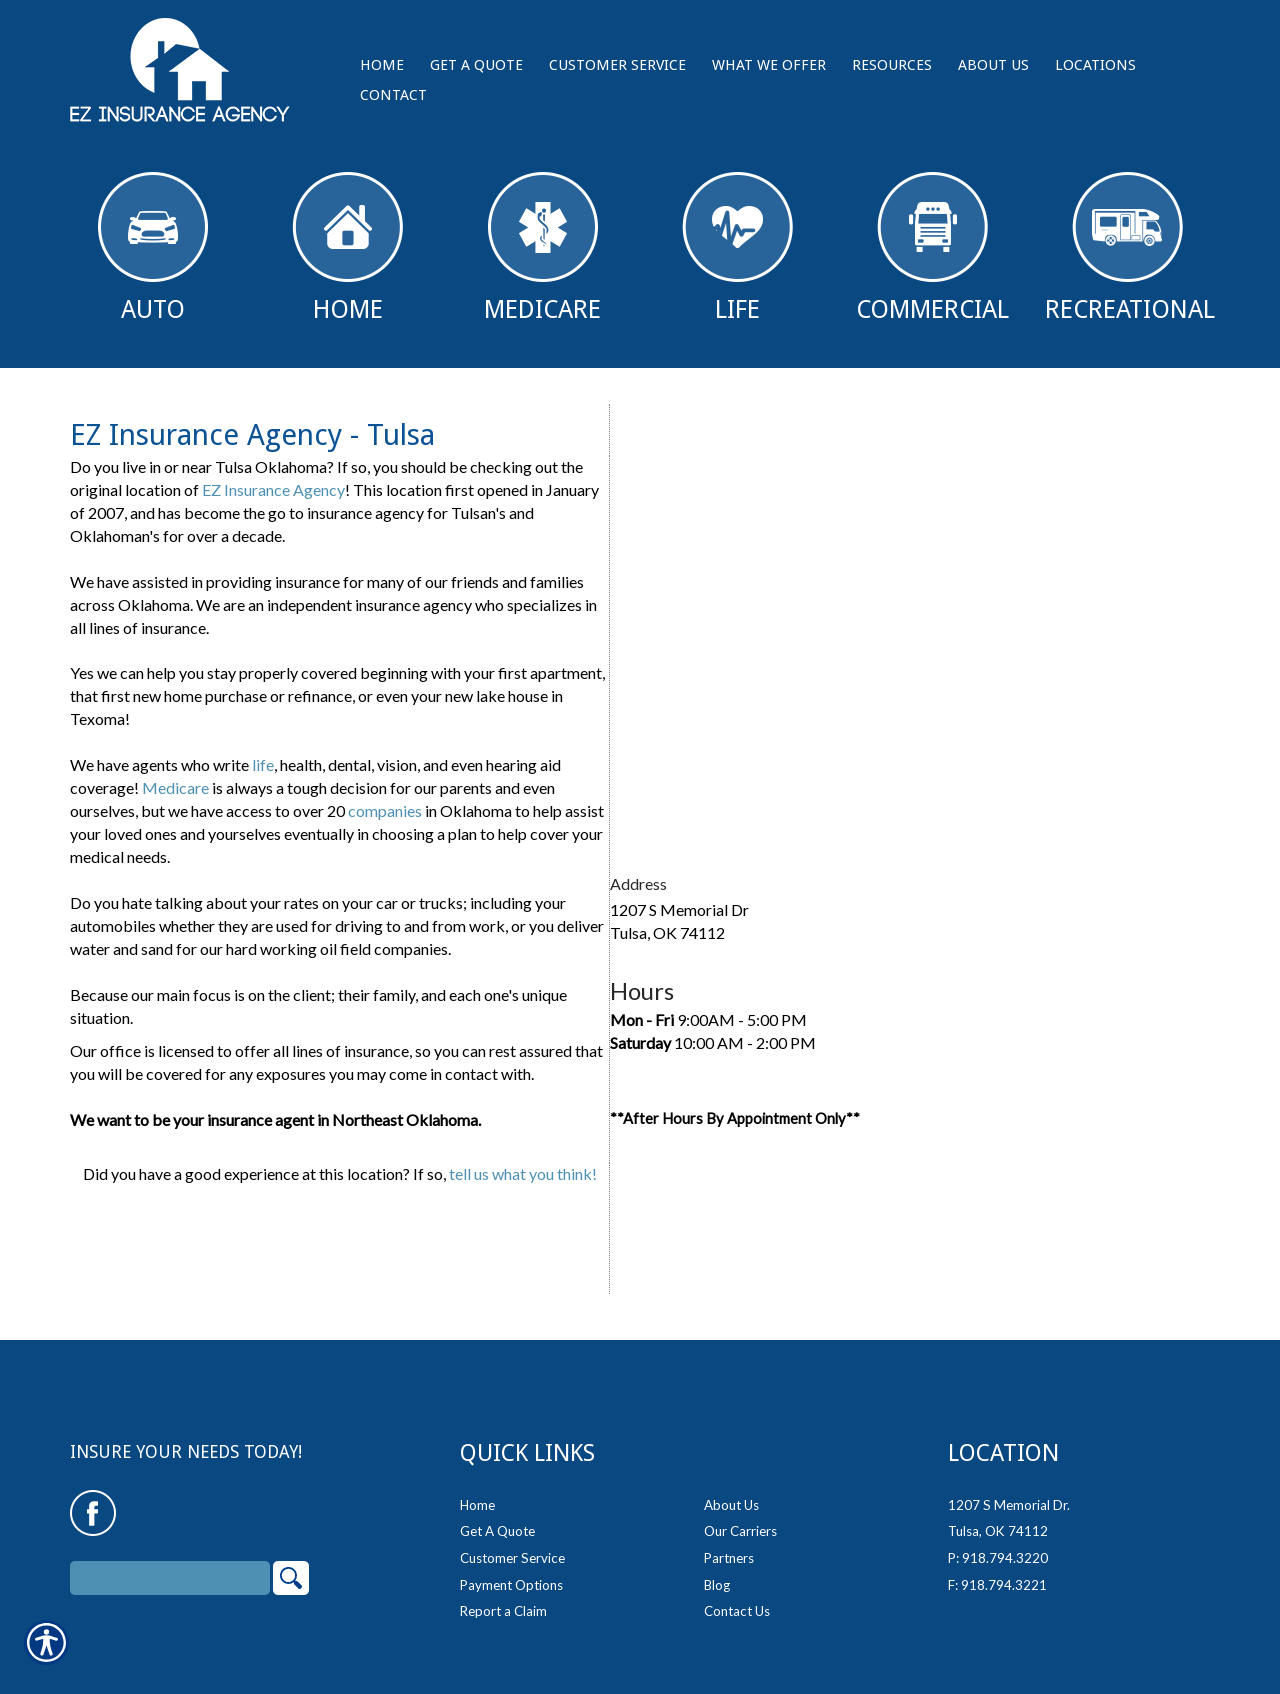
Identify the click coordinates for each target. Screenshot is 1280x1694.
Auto (153, 248)
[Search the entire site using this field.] (170, 1578)
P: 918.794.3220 (998, 1558)
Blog (717, 1585)
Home (347, 248)
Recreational (1130, 248)
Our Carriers (740, 1531)
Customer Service (512, 1558)
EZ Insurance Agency (273, 489)
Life (737, 248)
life (263, 764)
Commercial (932, 248)
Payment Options (511, 1585)
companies (385, 810)
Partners (729, 1558)
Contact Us (737, 1611)
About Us (731, 1505)
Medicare (542, 248)
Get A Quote (497, 1531)
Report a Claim (503, 1611)
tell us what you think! (523, 1173)
